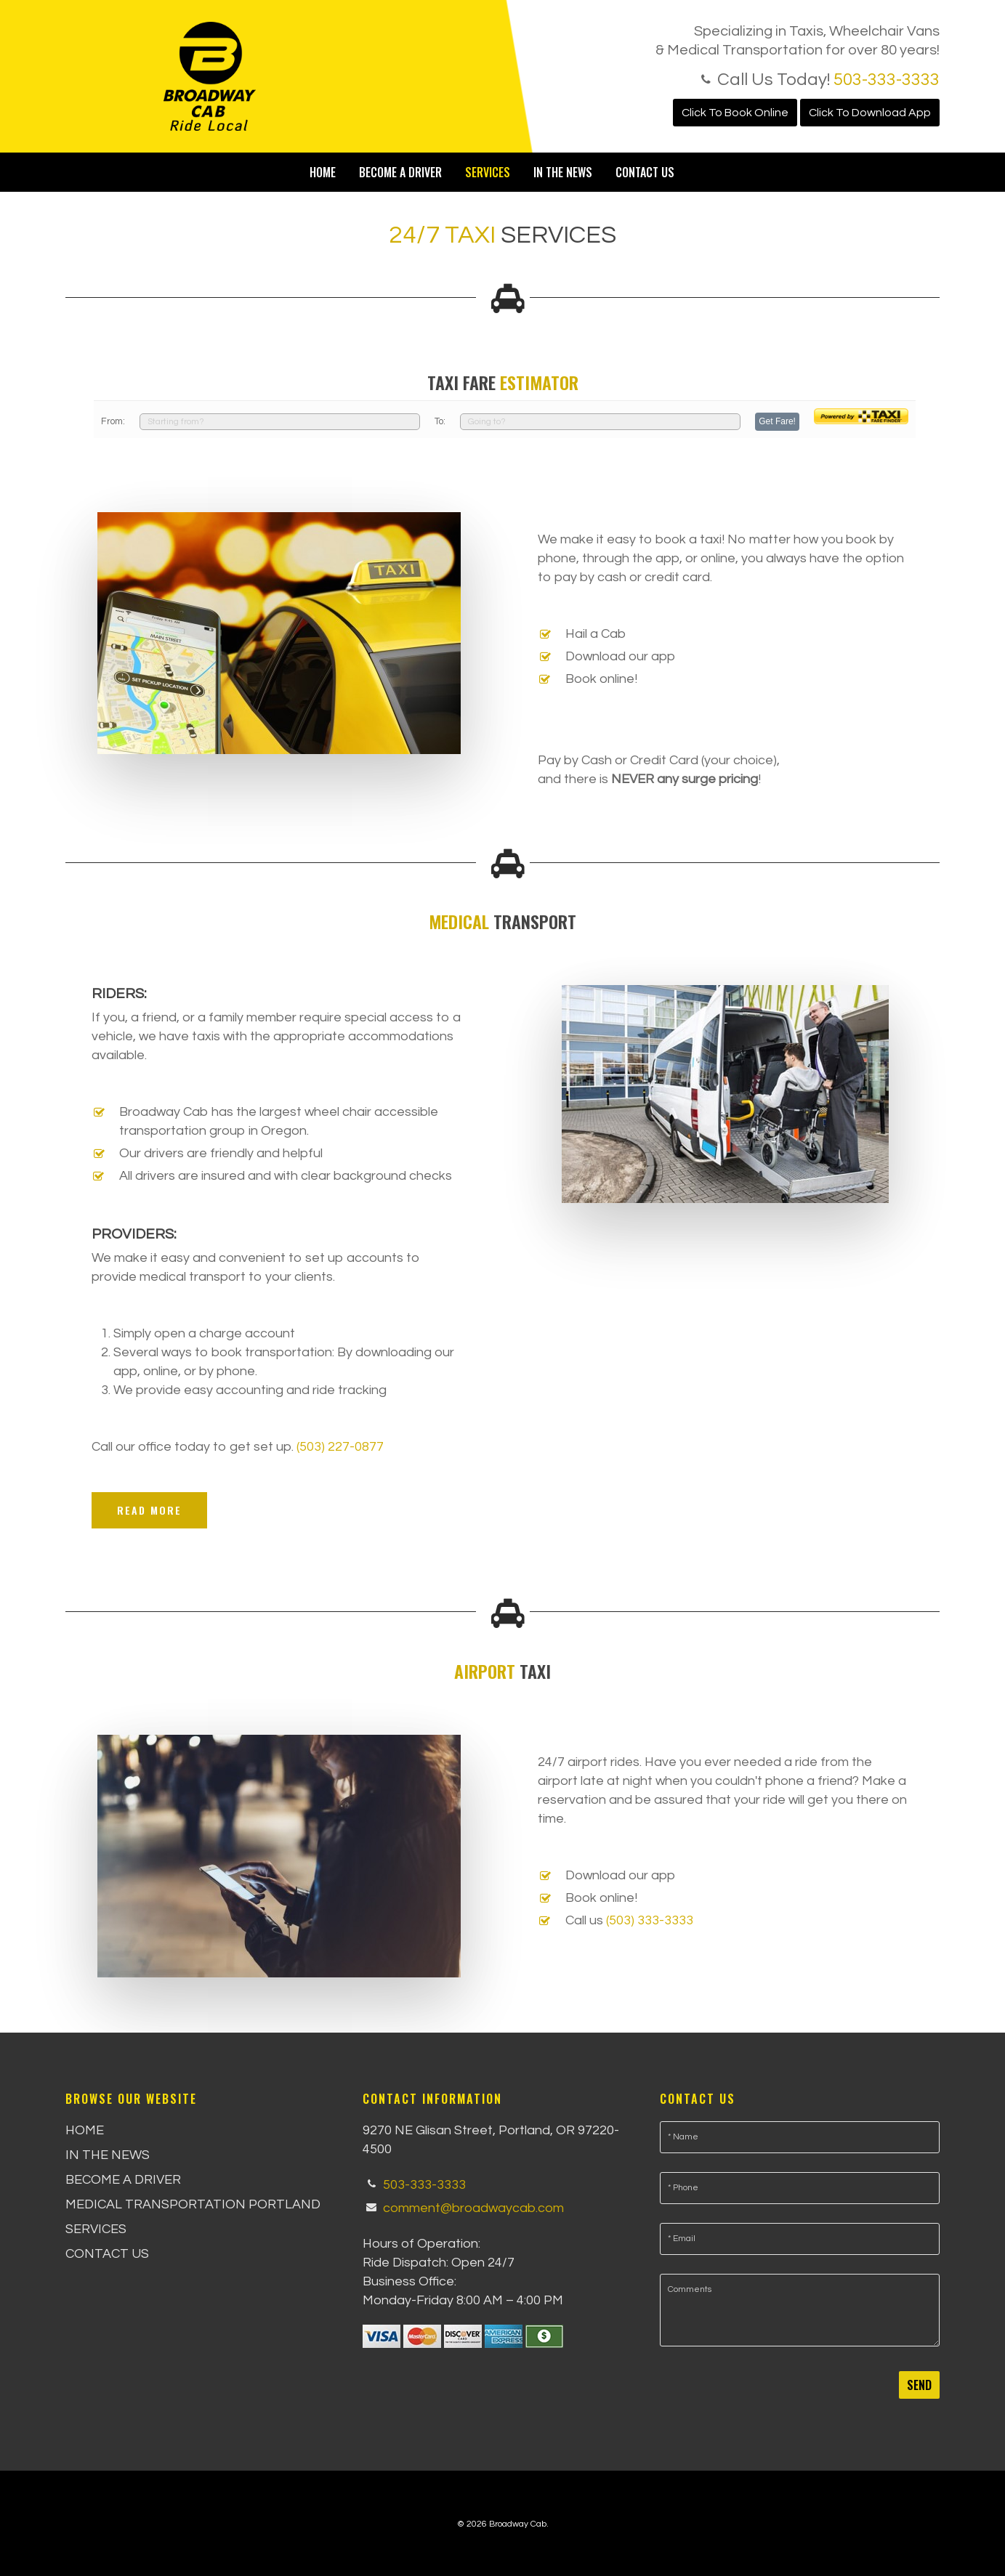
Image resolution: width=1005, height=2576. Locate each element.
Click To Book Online (735, 112)
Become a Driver (400, 172)
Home (323, 172)
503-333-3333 (887, 79)
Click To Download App (870, 112)
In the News (562, 172)
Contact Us (644, 172)
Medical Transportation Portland (192, 2204)
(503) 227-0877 (340, 1447)
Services (487, 172)
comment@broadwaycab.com (473, 2207)
